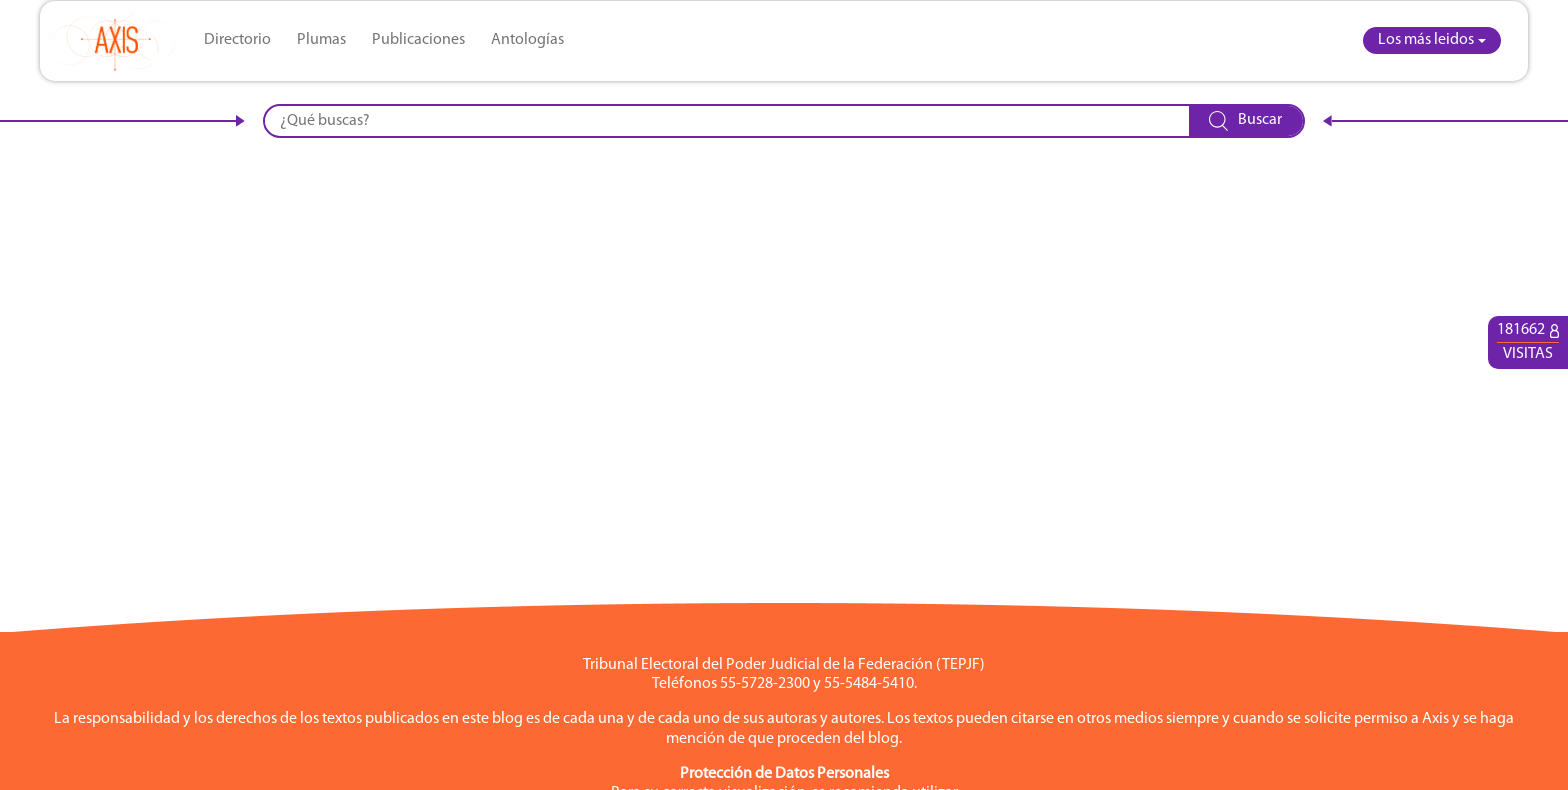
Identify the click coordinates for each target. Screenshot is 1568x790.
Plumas (321, 40)
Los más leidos (1426, 40)
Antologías (527, 40)
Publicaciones (418, 40)
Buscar (1245, 121)
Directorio (237, 40)
